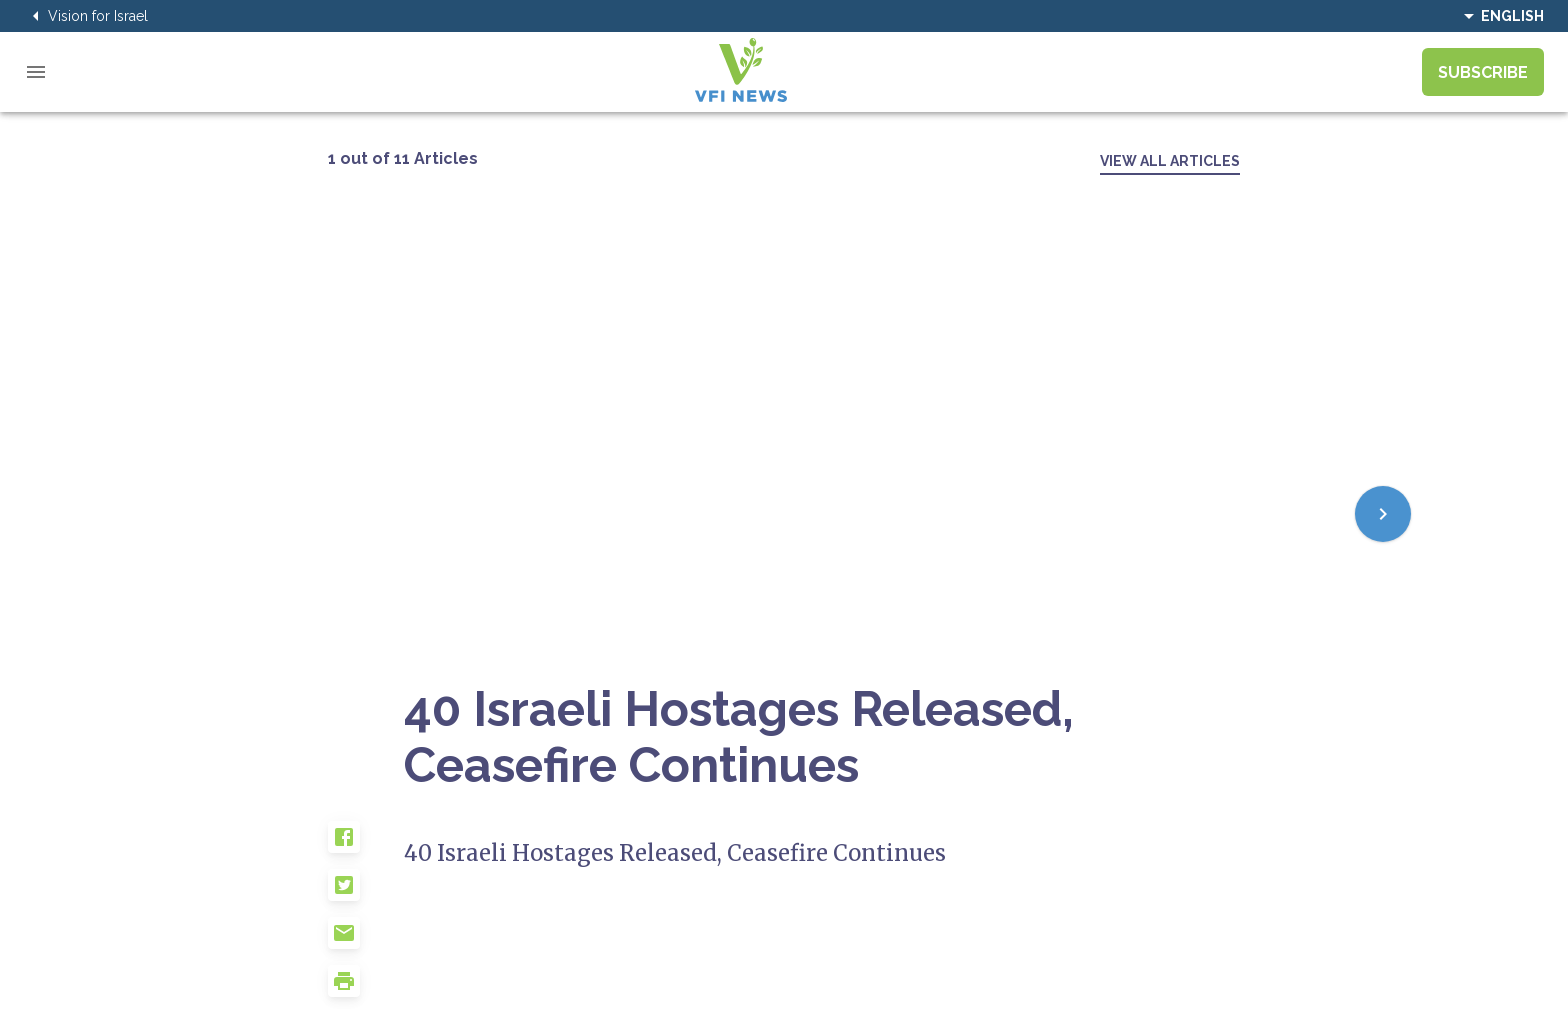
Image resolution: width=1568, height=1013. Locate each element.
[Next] (1383, 514)
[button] (366, 845)
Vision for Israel (86, 16)
